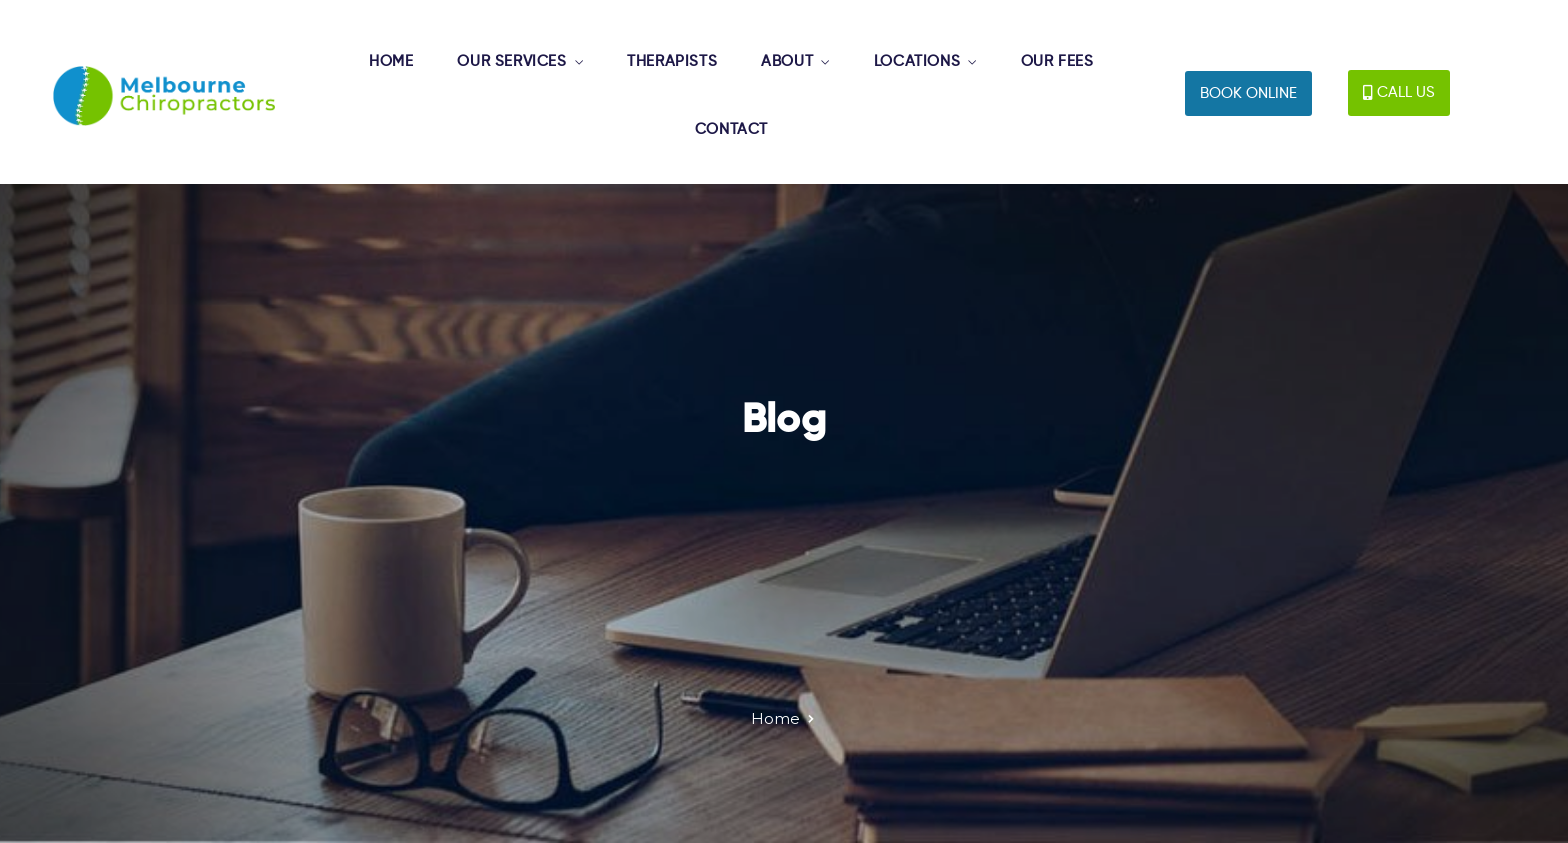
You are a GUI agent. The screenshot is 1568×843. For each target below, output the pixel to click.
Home (775, 718)
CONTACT (731, 129)
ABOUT (787, 61)
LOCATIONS (917, 61)
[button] (1248, 93)
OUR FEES (1057, 61)
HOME (391, 61)
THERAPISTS (672, 61)
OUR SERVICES (511, 61)
